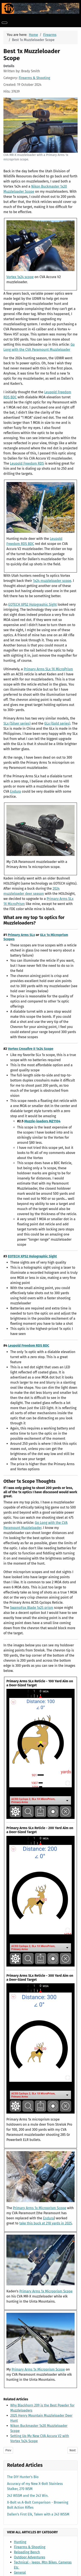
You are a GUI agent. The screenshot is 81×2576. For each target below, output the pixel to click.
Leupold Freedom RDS (27, 463)
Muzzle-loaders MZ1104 (42, 1121)
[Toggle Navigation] (4, 23)
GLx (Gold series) (57, 723)
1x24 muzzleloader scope (52, 581)
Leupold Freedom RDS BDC (28, 1345)
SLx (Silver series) (17, 723)
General (20, 2572)
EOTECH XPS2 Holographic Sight (32, 604)
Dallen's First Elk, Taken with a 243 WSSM (38, 2514)
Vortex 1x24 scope (20, 277)
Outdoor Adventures (29, 2557)
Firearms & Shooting (34, 78)
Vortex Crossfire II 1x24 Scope (30, 1049)
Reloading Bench (27, 2552)
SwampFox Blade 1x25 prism (31, 1608)
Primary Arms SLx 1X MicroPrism (48, 669)
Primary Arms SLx (21, 935)
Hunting (20, 2542)
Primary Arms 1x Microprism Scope (39, 2208)
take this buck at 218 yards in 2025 (45, 2223)
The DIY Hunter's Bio (22, 2477)
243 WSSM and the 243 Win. (28, 2496)
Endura (15, 791)
